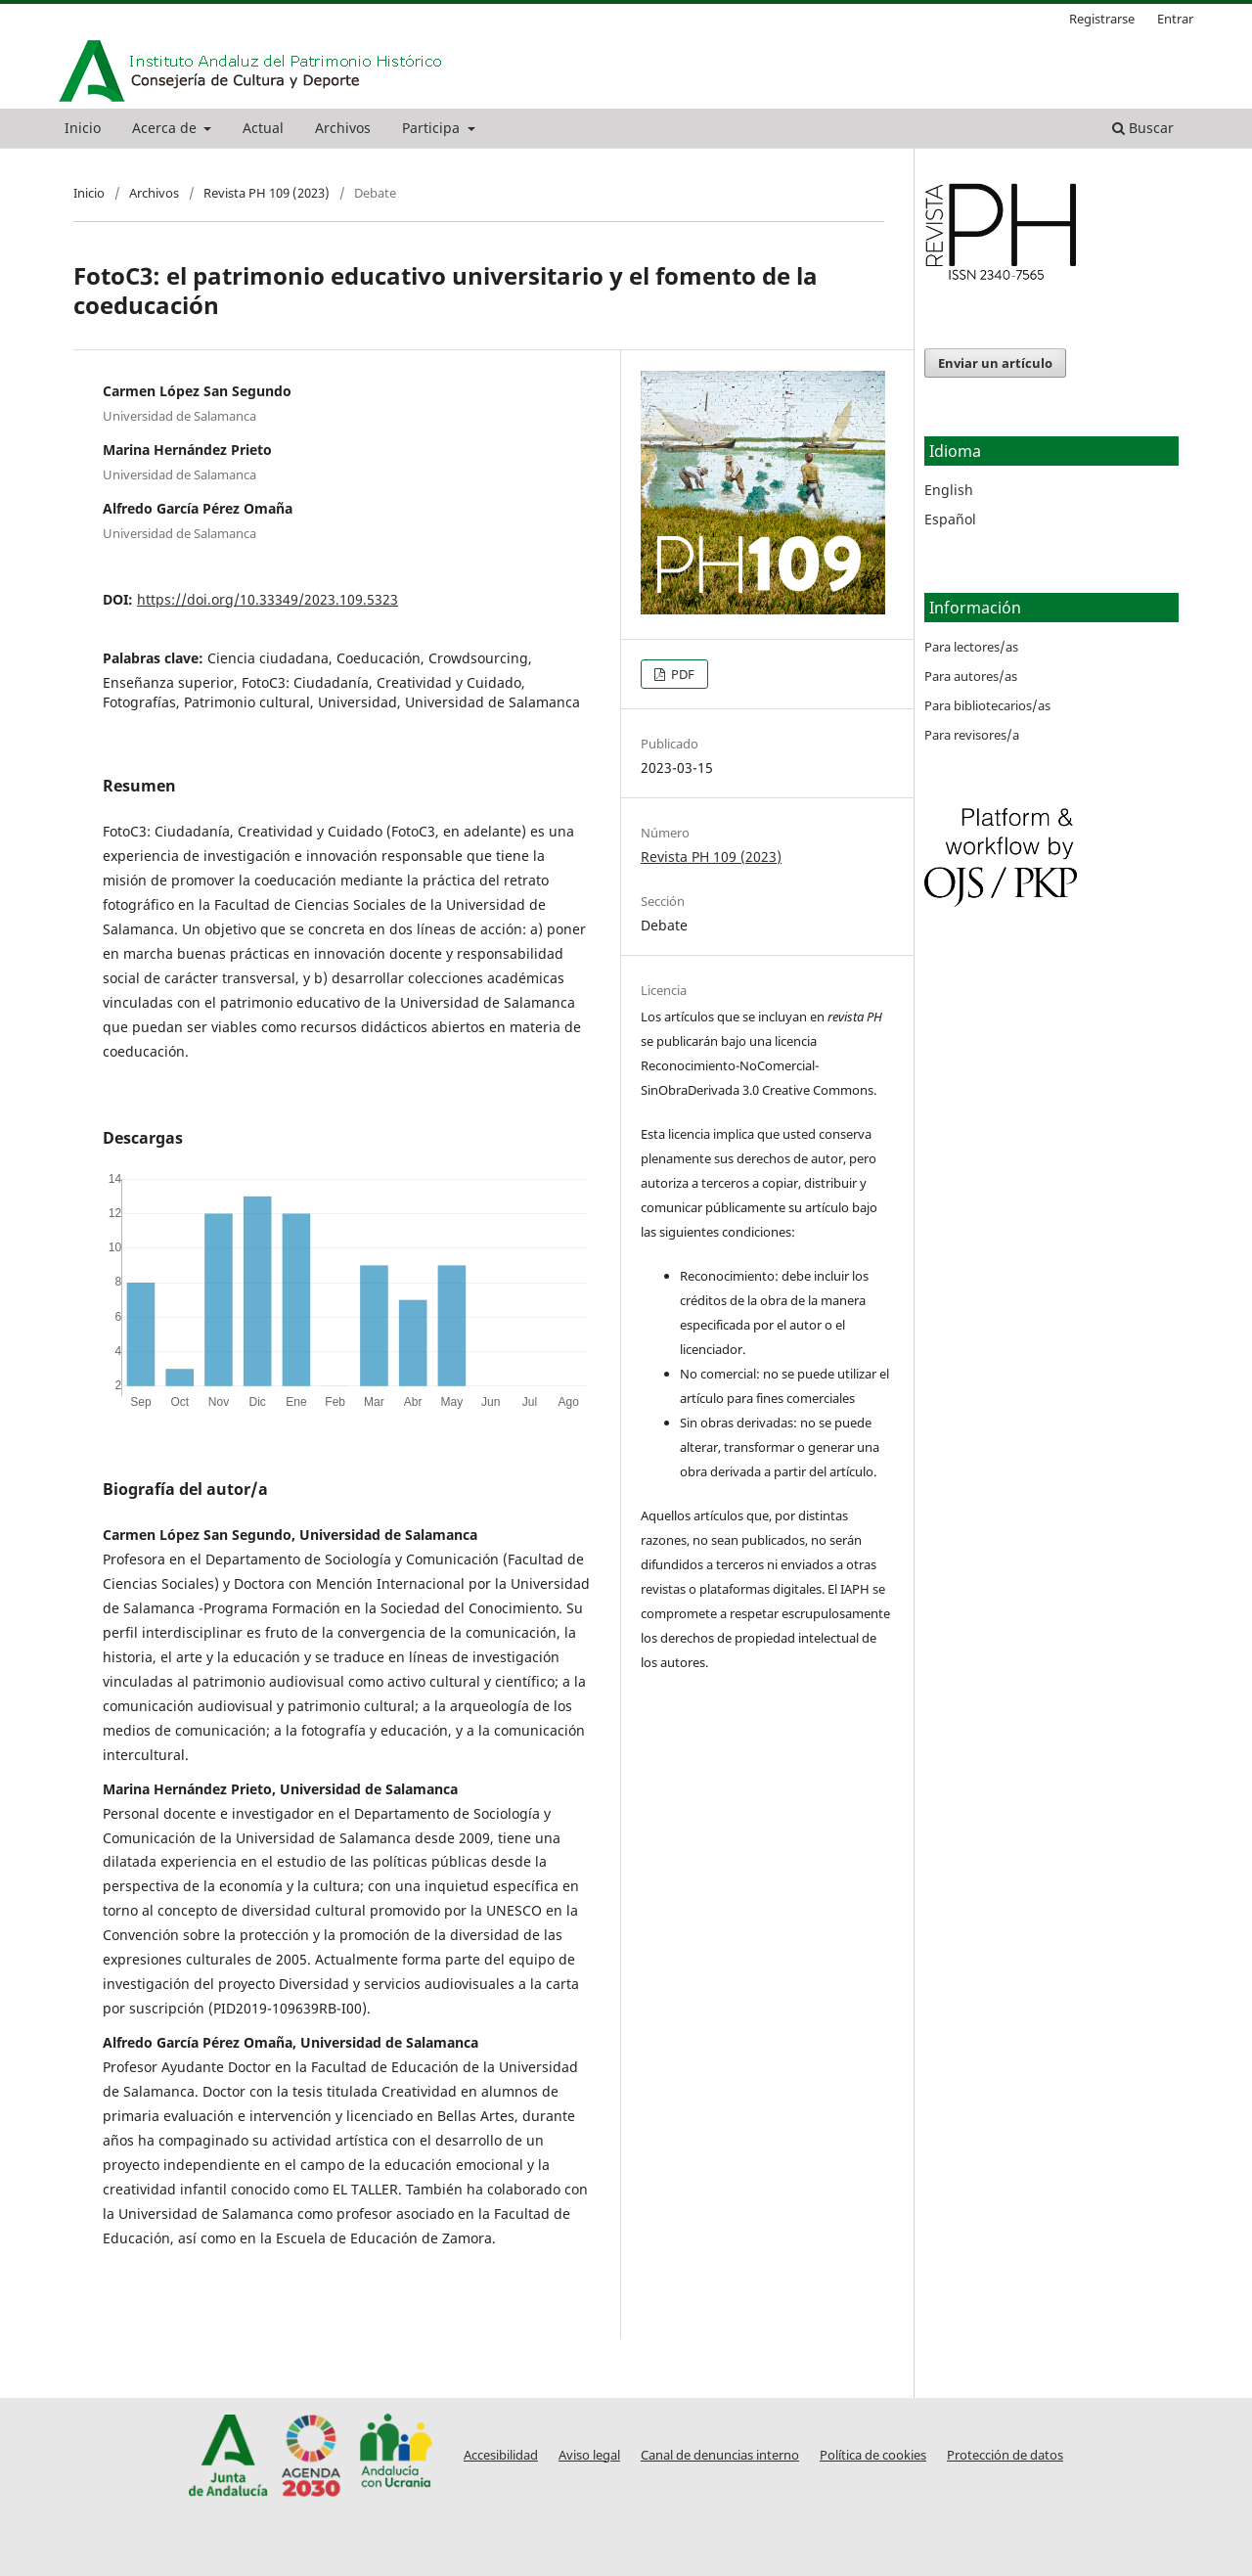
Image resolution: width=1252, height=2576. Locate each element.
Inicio (83, 127)
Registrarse (1102, 18)
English (948, 489)
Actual (263, 127)
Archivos (343, 127)
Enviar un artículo (995, 363)
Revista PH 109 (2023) (266, 193)
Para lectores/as (971, 646)
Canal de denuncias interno (720, 2455)
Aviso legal (589, 2455)
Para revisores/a (971, 735)
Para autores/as (970, 676)
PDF (681, 674)
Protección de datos (1005, 2455)
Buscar (1143, 127)
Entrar (1175, 18)
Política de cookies (873, 2455)
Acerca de (166, 127)
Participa (433, 127)
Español (950, 519)
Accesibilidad (501, 2455)
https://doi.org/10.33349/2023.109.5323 (267, 599)
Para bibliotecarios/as (987, 705)
